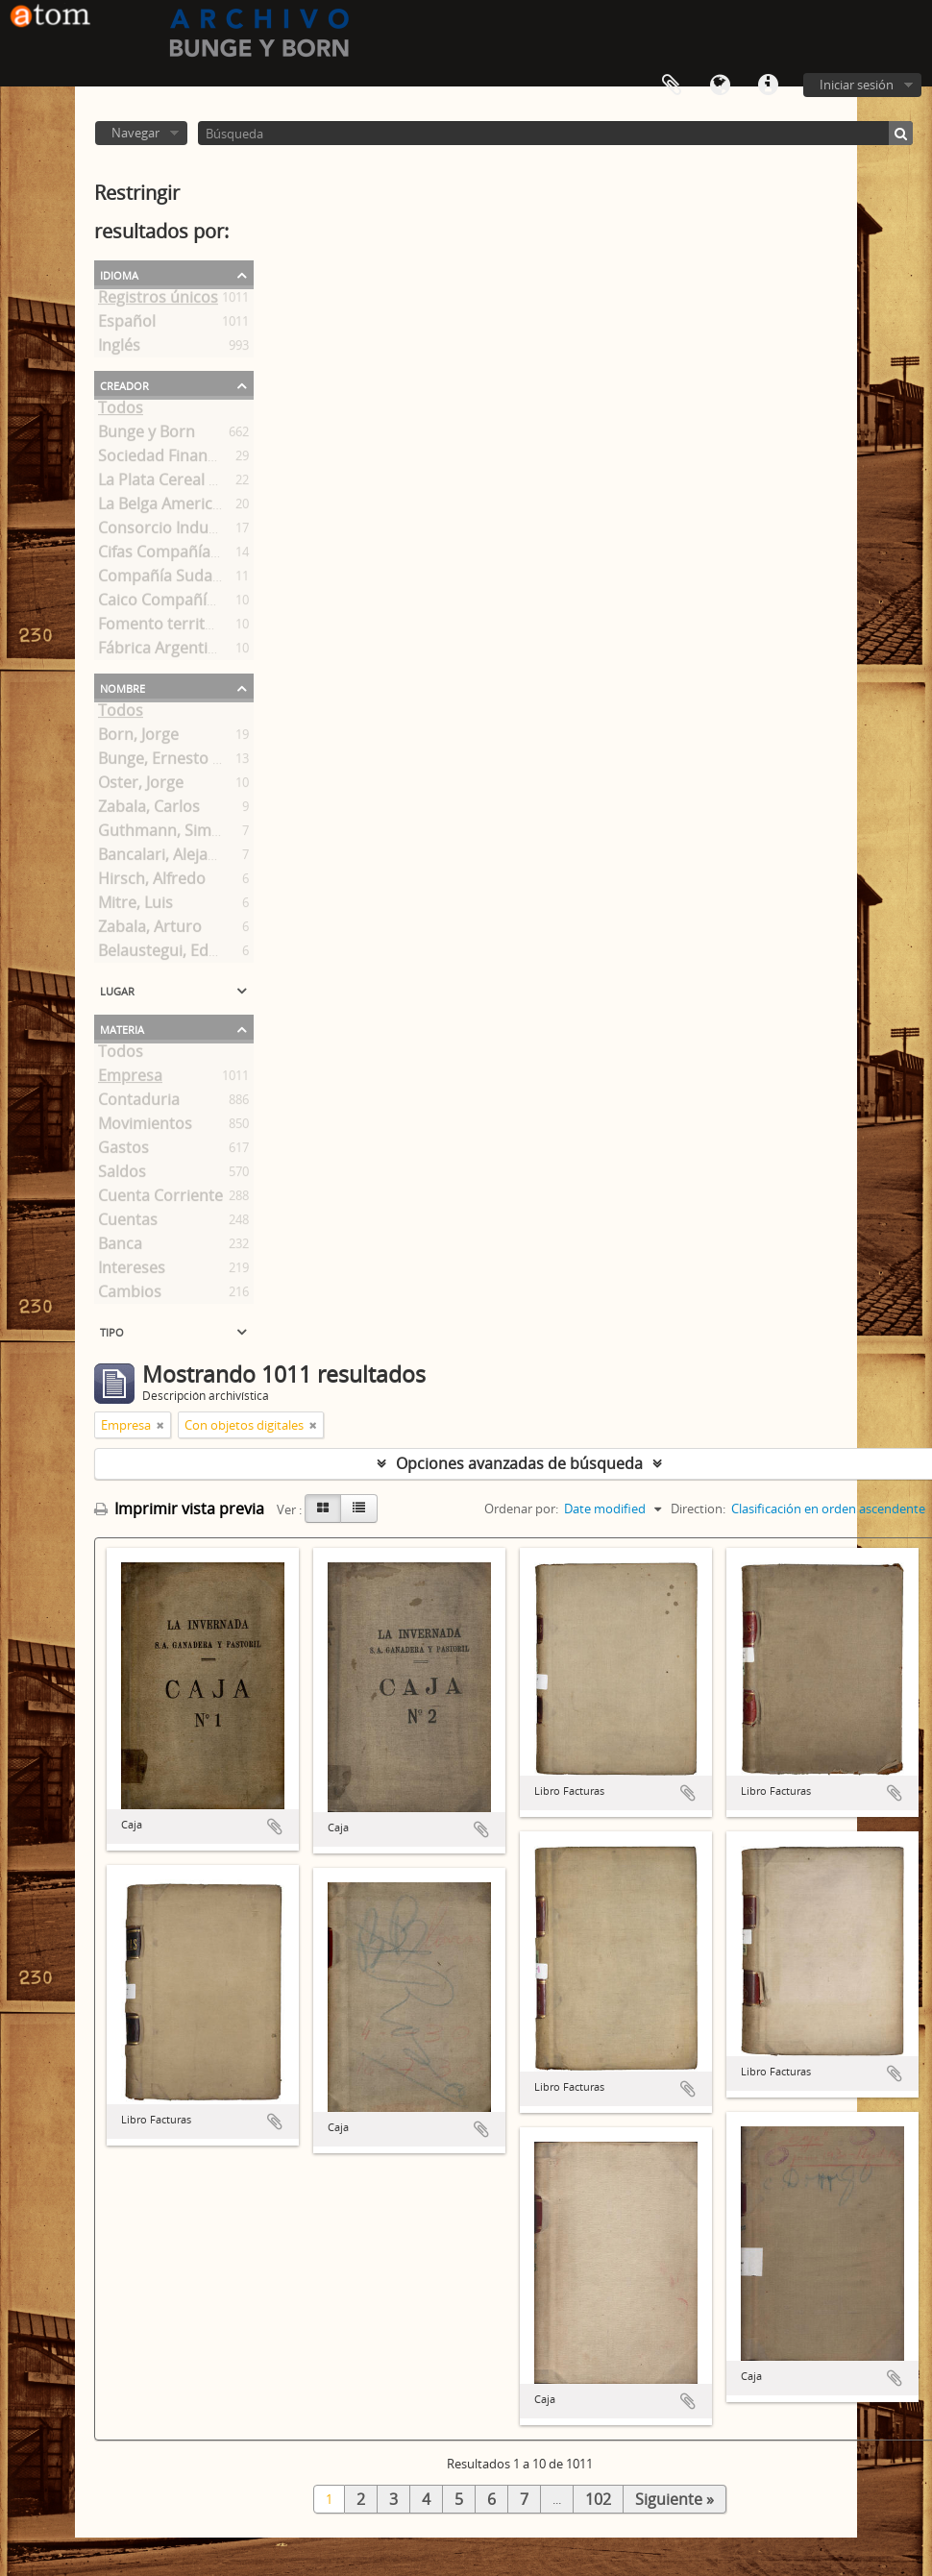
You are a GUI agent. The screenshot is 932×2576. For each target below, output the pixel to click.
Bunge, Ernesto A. (162, 762)
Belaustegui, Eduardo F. (183, 954)
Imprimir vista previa (179, 1508)
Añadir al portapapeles (274, 1826)
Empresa (130, 1079)
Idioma (720, 85)
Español (127, 324)
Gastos (123, 1151)
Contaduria (139, 1103)
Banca (120, 1247)
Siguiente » (674, 2499)
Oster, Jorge (141, 786)
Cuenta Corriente (160, 1199)
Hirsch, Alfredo (152, 882)
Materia (122, 1028)
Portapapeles (672, 85)
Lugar (117, 989)
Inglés (119, 348)
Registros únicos (158, 300)
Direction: (698, 1508)
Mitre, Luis (135, 906)
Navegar (135, 132)
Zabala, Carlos (149, 810)
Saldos (122, 1175)
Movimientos (145, 1127)
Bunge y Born (146, 435)
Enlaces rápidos (768, 85)
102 (598, 2499)
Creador (124, 384)
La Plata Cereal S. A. (168, 483)
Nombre (122, 687)
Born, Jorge (138, 737)
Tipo (112, 1330)
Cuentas (128, 1223)
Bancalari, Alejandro (170, 858)
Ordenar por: (521, 1508)
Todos (120, 411)
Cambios (129, 1295)
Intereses (131, 1271)
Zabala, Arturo (150, 930)
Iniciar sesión (857, 84)
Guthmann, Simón (164, 834)
